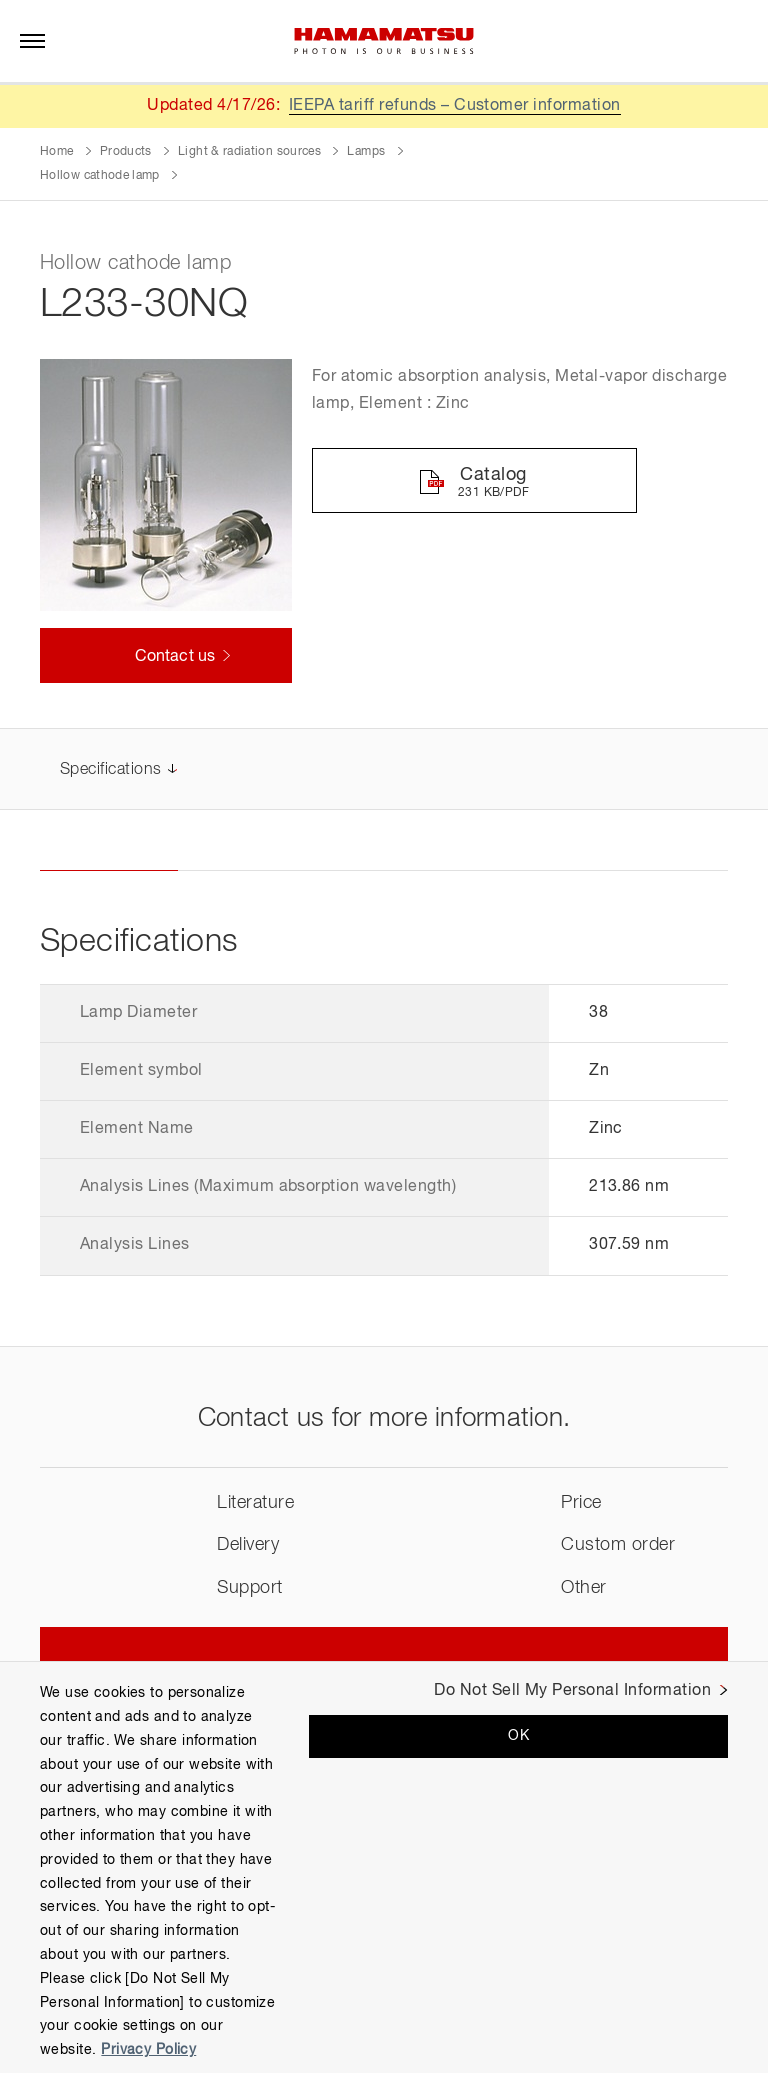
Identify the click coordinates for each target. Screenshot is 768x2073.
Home (56, 152)
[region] (384, 1867)
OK (518, 1736)
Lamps (366, 152)
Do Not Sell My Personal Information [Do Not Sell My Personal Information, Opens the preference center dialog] (572, 1691)
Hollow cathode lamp (100, 176)
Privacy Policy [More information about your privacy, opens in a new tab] (148, 2050)
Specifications (111, 770)
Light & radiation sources (249, 152)
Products (126, 152)
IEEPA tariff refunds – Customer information (455, 106)
